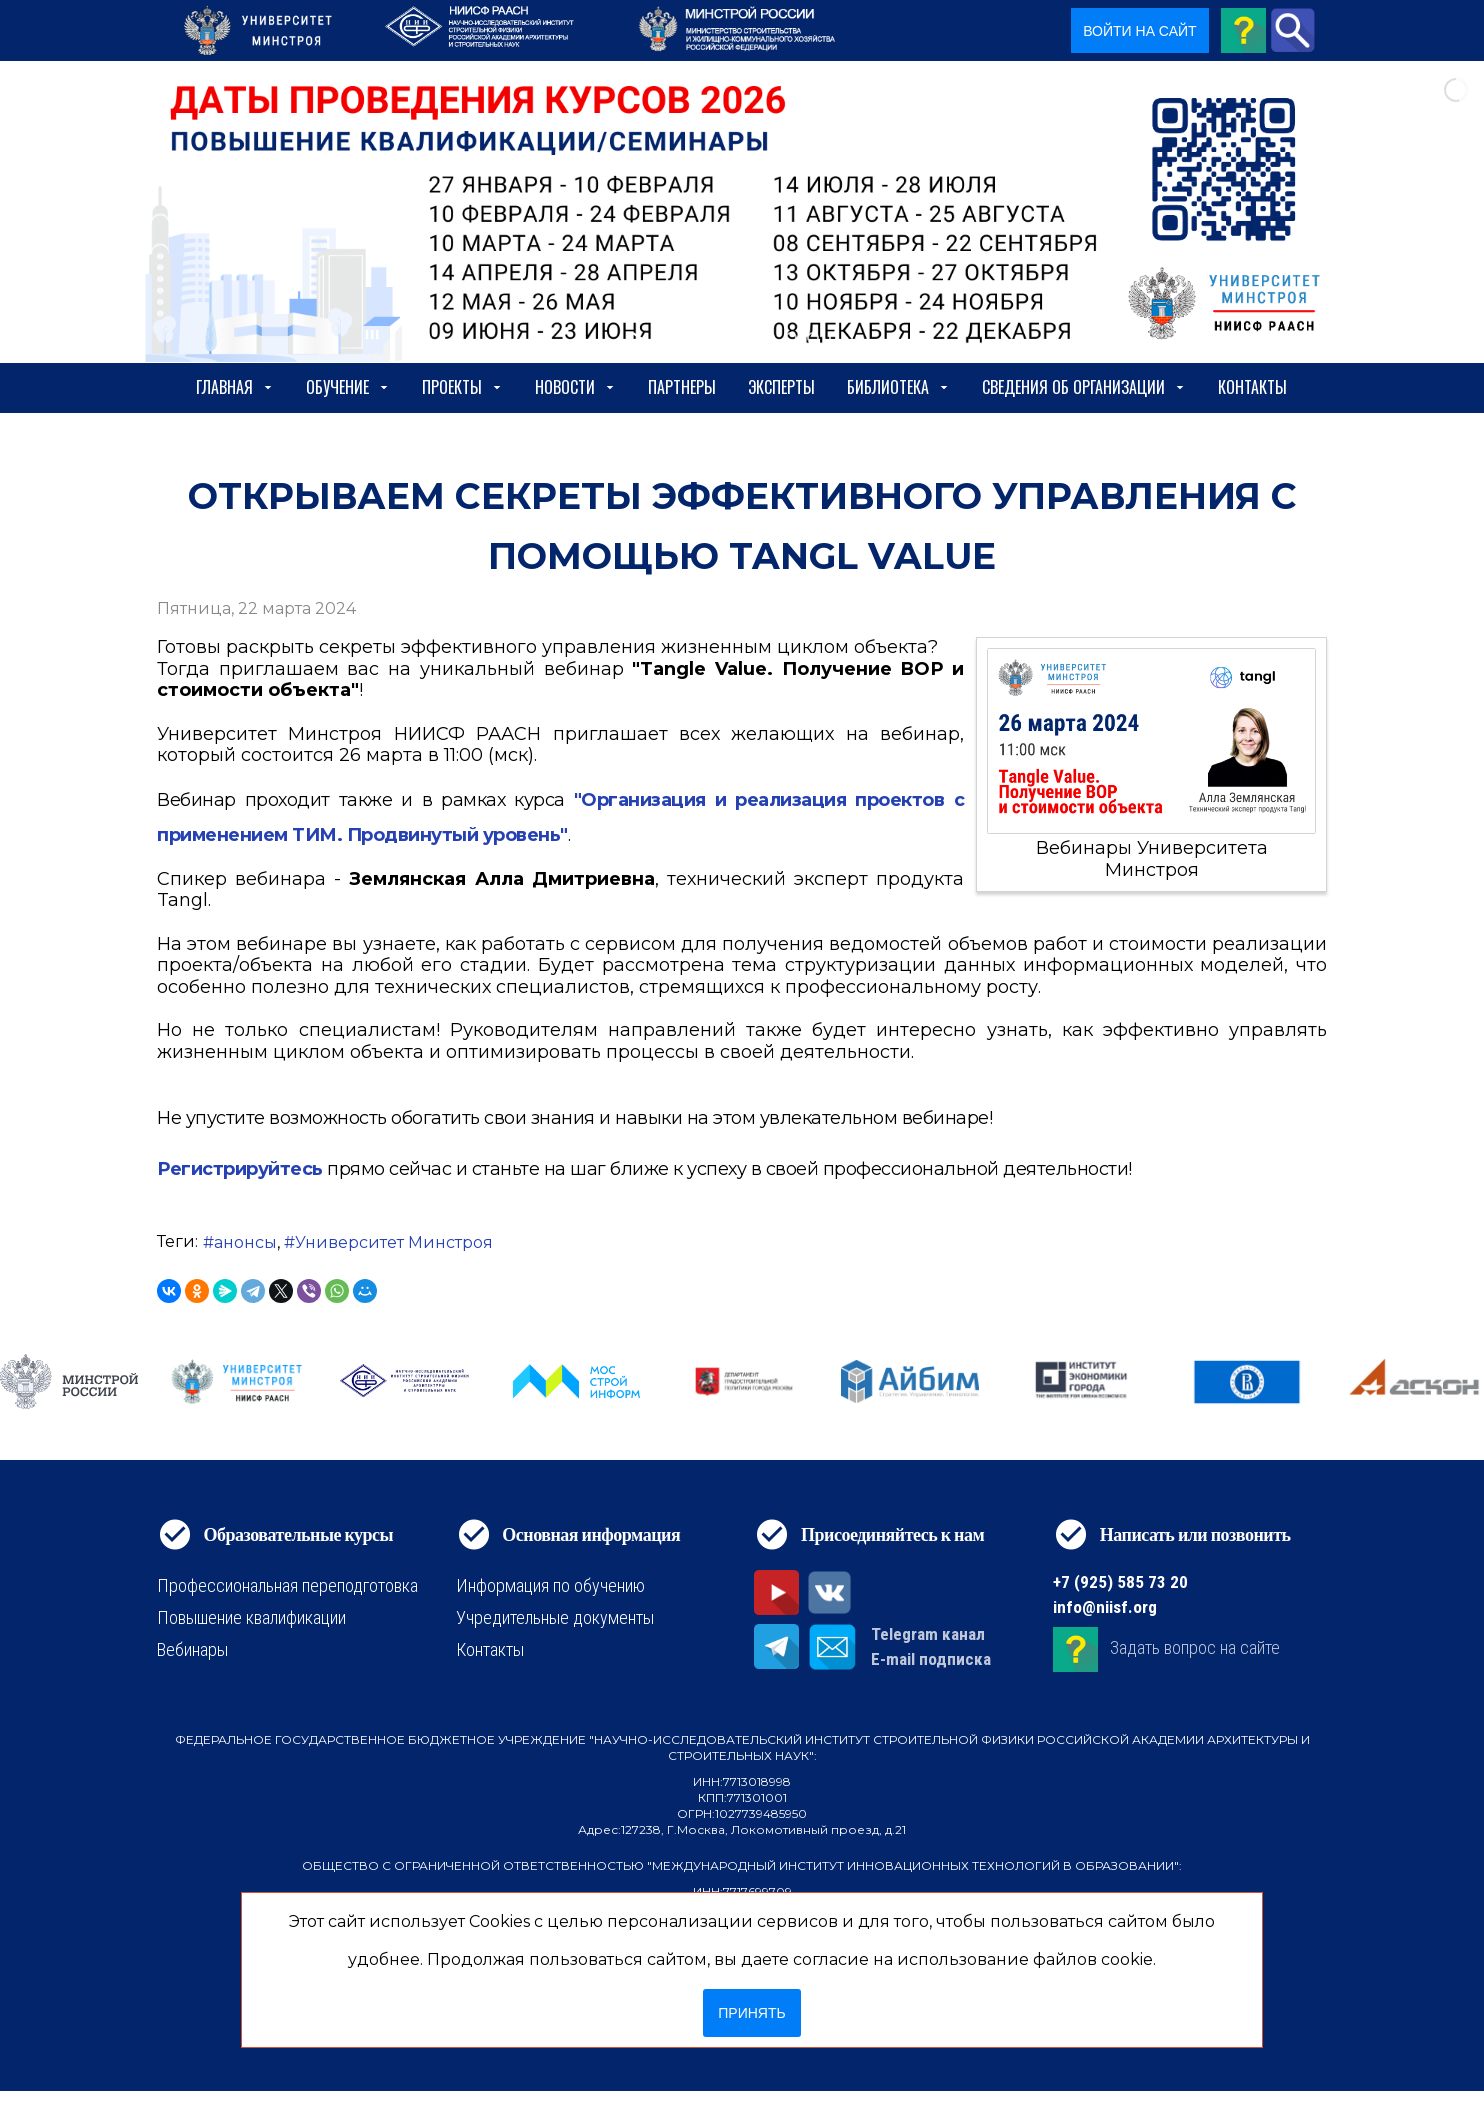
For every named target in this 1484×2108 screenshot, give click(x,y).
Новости (575, 387)
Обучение (348, 387)
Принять (751, 2013)
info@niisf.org (1105, 1607)
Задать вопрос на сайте (1195, 1647)
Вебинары (192, 1649)
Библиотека (898, 387)
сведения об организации (1084, 387)
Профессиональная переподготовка (287, 1585)
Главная (235, 387)
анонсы (245, 1242)
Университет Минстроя (394, 1242)
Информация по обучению (550, 1585)
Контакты (1252, 387)
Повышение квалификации (251, 1617)
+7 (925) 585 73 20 (1120, 1582)
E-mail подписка (931, 1659)
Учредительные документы (555, 1617)
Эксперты (781, 387)
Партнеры (682, 387)
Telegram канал (928, 1634)
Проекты (462, 387)
